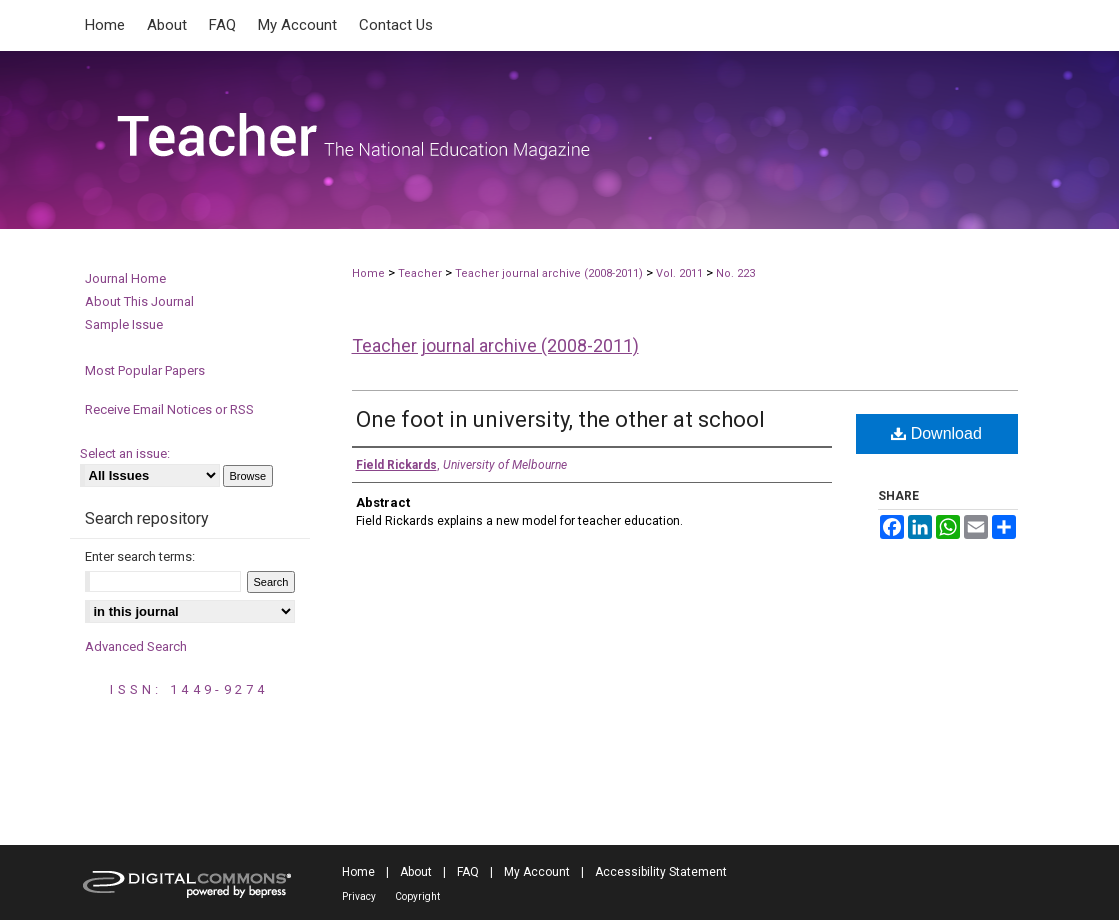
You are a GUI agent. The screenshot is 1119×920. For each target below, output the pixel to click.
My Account (537, 872)
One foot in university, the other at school (560, 419)
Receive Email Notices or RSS (169, 409)
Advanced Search (136, 646)
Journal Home (125, 278)
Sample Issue (124, 324)
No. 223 (735, 273)
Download (936, 433)
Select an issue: (125, 453)
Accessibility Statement (661, 872)
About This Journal (139, 301)
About (416, 872)
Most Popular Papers (145, 370)
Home (368, 273)
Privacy (359, 896)
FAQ (468, 872)
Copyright (417, 896)
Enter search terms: (140, 556)
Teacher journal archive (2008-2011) (549, 273)
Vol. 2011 (681, 273)
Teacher (420, 273)
